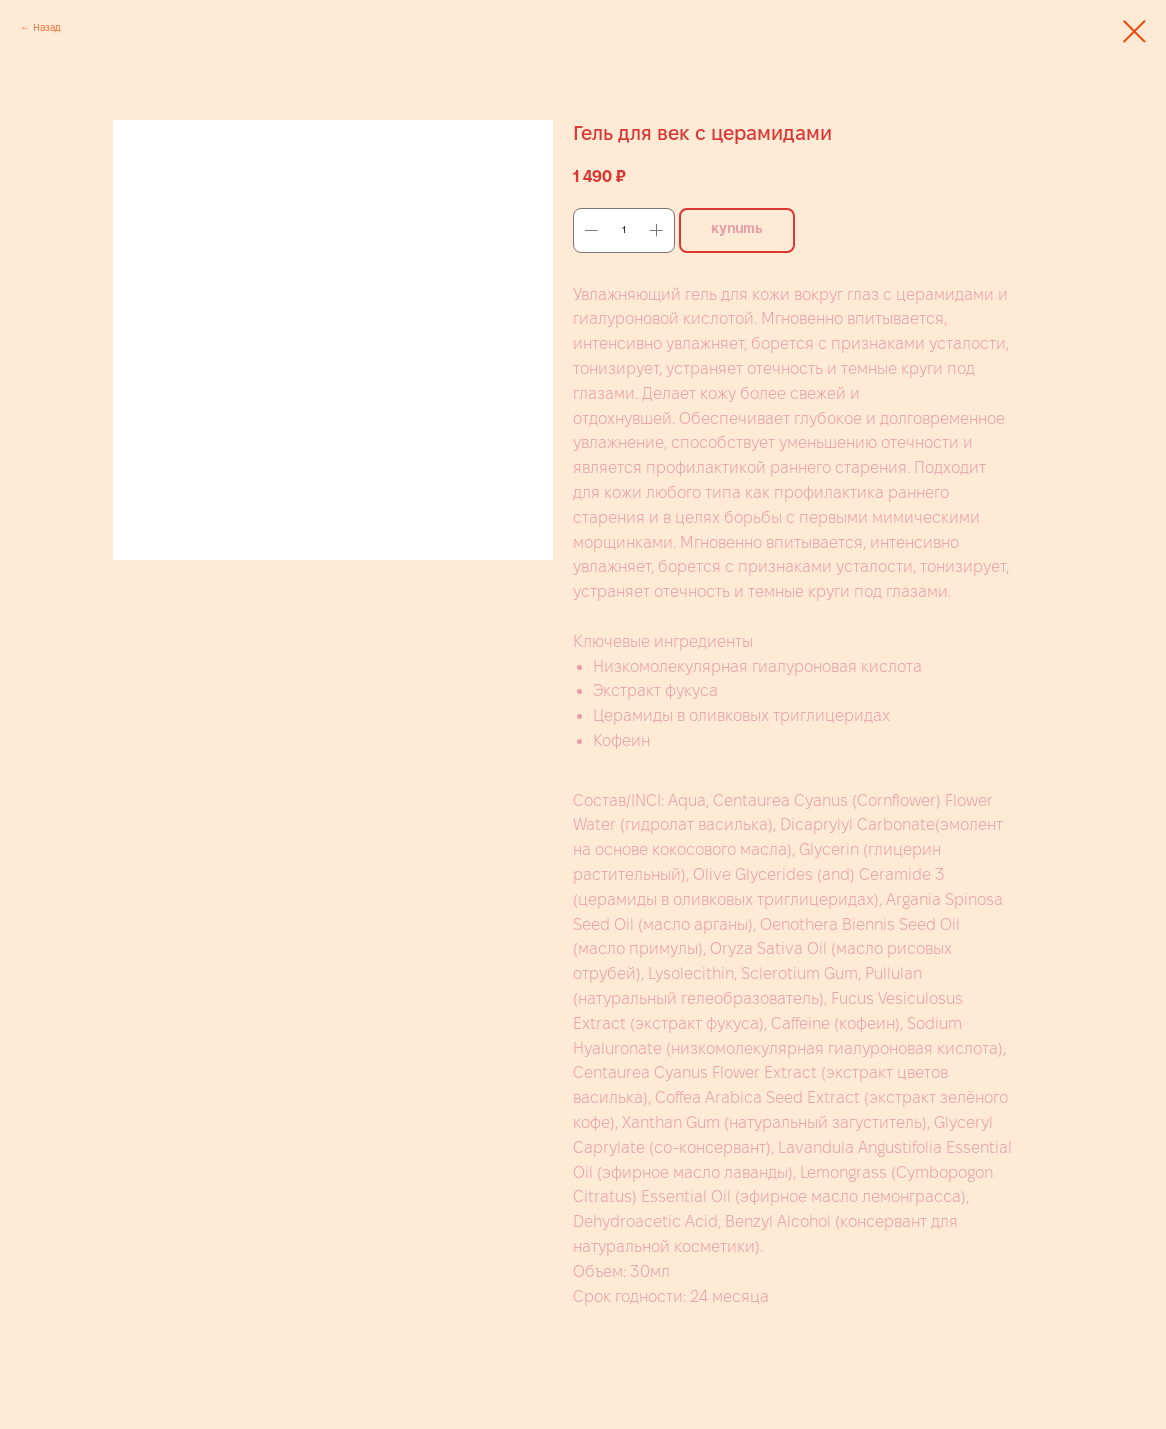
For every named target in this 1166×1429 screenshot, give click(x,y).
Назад (47, 27)
